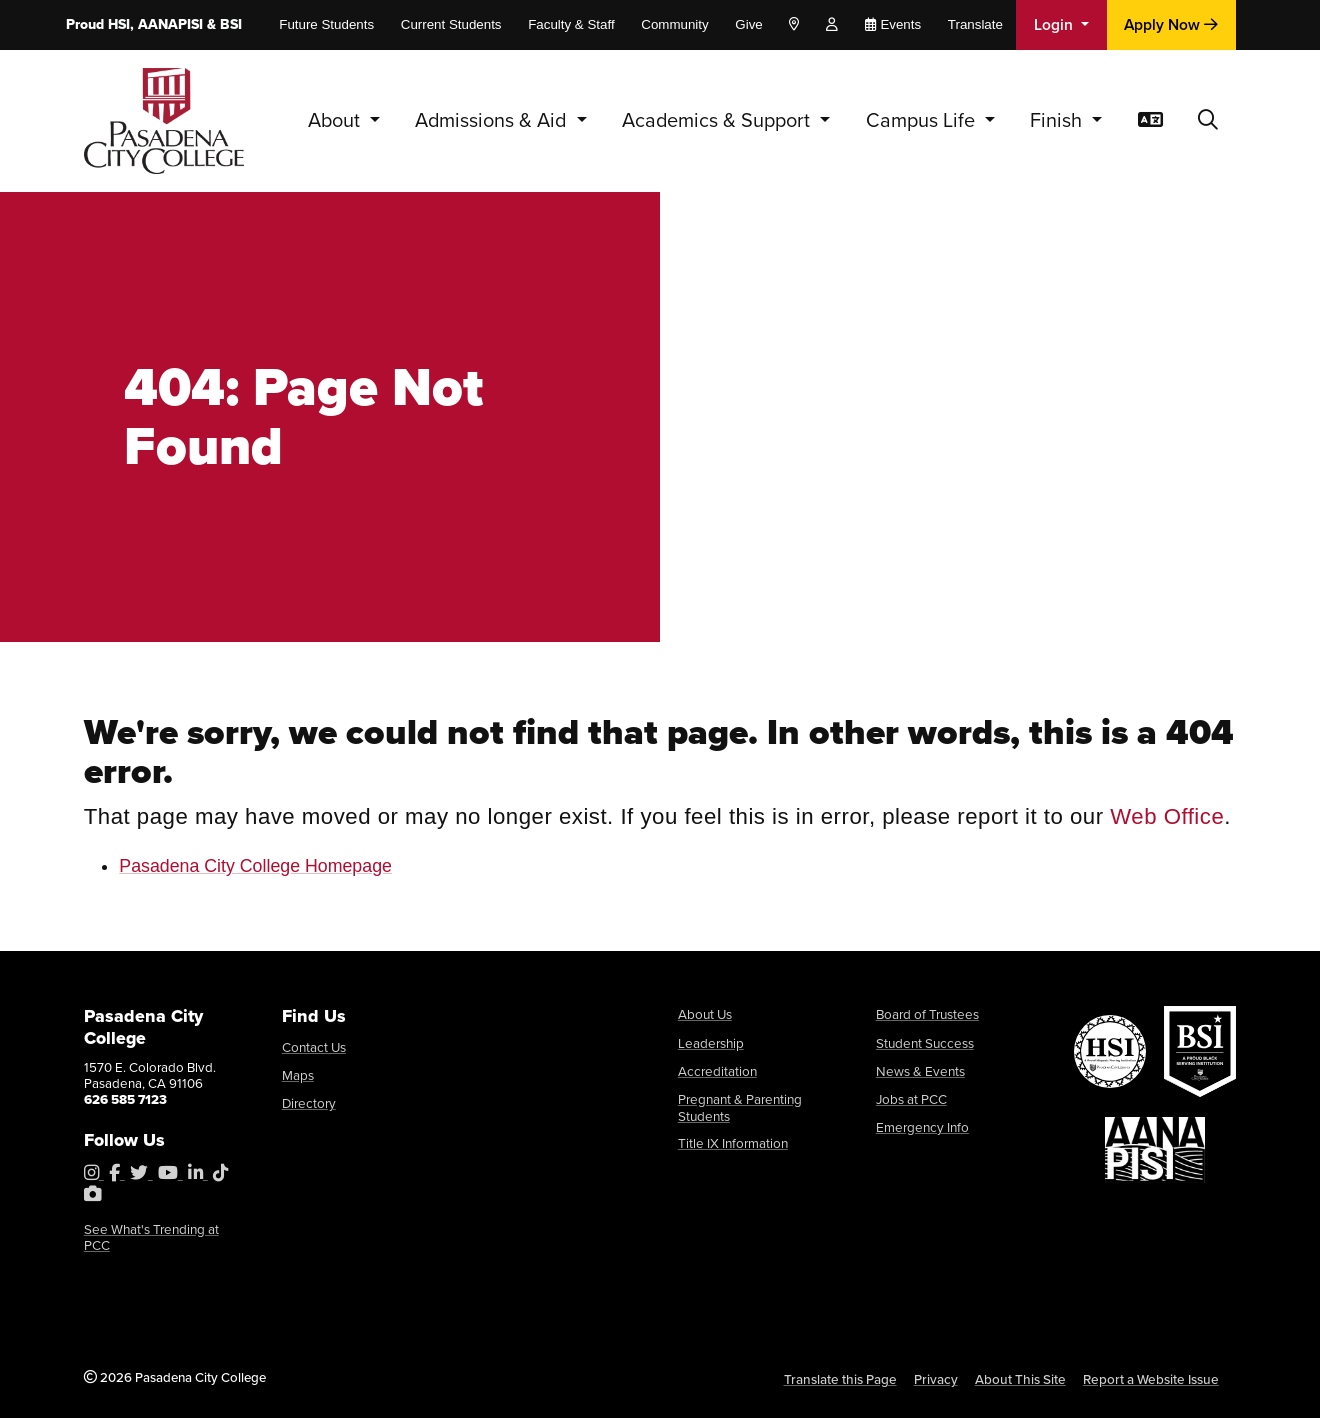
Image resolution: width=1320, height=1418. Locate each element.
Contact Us (314, 1046)
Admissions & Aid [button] (493, 120)
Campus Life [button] (923, 120)
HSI (119, 24)
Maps (298, 1073)
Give (748, 24)
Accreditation (717, 1068)
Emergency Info (922, 1122)
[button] (1208, 121)
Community (674, 24)
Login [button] (1055, 24)
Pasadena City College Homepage (255, 866)
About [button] (336, 120)
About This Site (1026, 1378)
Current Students (451, 24)
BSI (231, 24)
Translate (975, 24)
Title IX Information (733, 1138)
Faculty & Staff (571, 24)
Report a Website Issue (1152, 1378)
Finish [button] (1058, 120)
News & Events (920, 1068)
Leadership (711, 1041)
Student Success (925, 1041)
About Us (705, 1013)
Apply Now (1171, 24)
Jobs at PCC (911, 1095)
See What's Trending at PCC (151, 1236)
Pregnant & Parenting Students (740, 1103)
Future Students (326, 24)
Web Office (1167, 816)
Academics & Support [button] (718, 120)
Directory (309, 1100)
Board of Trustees (927, 1013)
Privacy (942, 1378)
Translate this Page (847, 1378)
